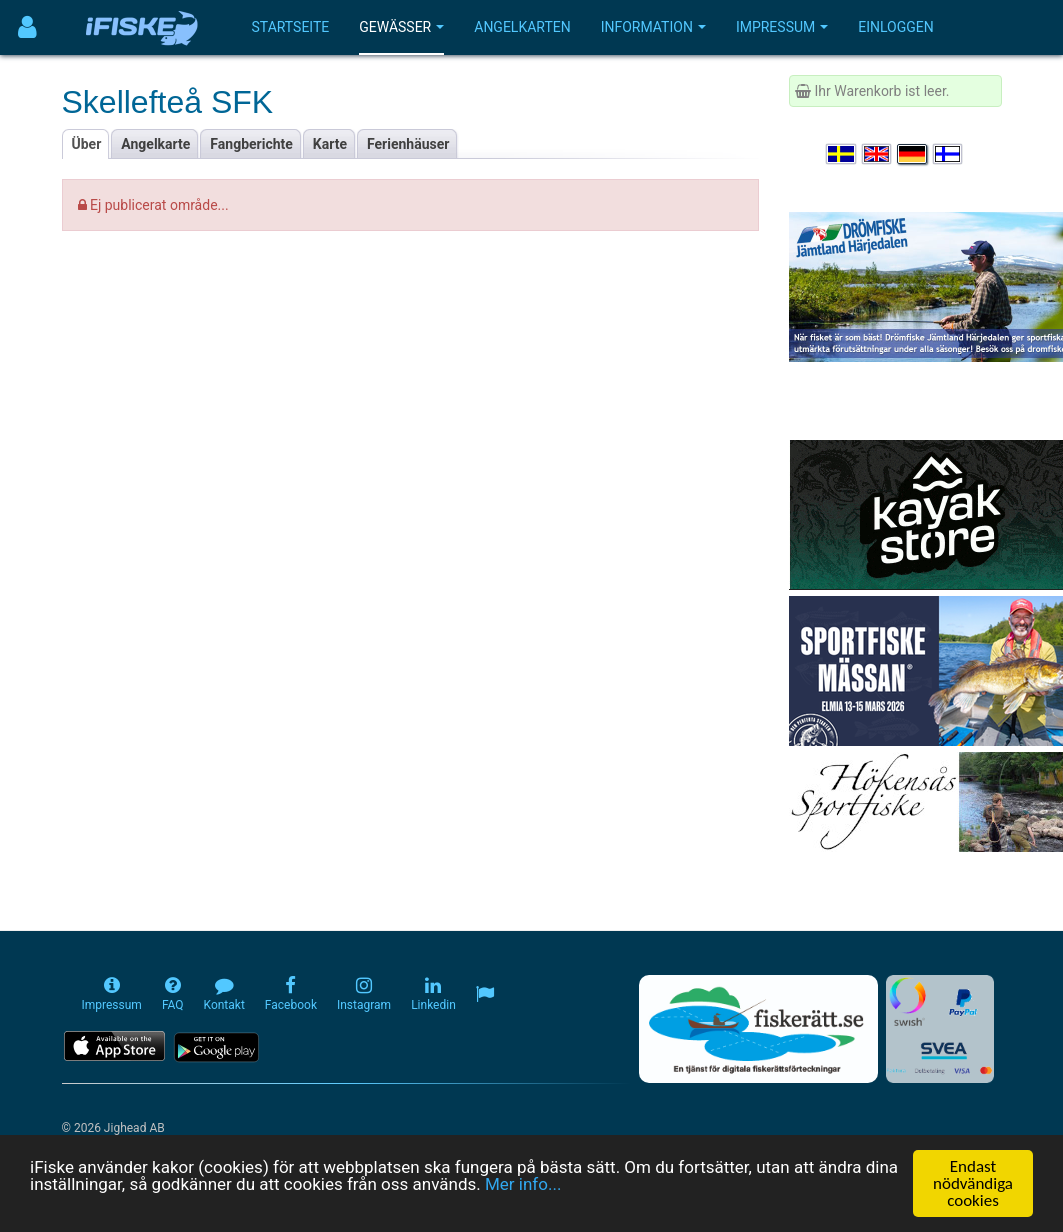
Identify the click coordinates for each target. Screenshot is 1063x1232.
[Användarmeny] (27, 27)
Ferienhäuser (408, 144)
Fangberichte (251, 144)
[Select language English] (878, 154)
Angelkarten (522, 27)
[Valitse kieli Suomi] (949, 154)
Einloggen (896, 27)
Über (87, 144)
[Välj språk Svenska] (842, 154)
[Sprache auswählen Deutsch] (913, 154)
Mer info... (523, 1185)
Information (653, 27)
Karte (330, 144)
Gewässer (401, 27)
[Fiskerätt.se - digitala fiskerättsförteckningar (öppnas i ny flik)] (758, 1029)
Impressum (782, 27)
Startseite (291, 27)
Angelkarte (155, 144)
